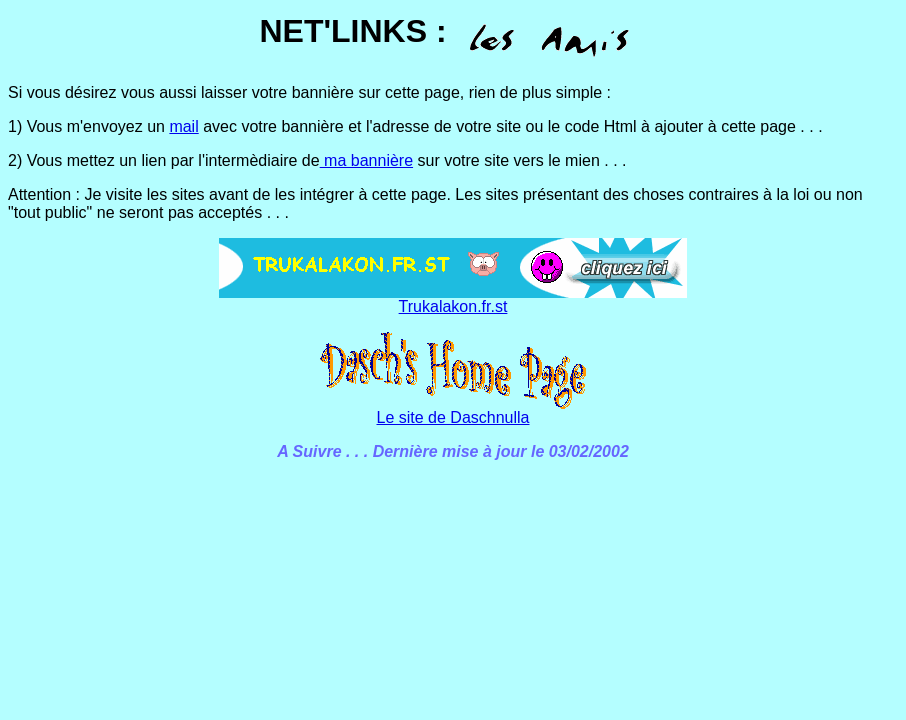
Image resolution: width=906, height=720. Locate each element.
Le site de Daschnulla (453, 417)
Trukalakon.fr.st (453, 306)
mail (183, 126)
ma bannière (366, 160)
